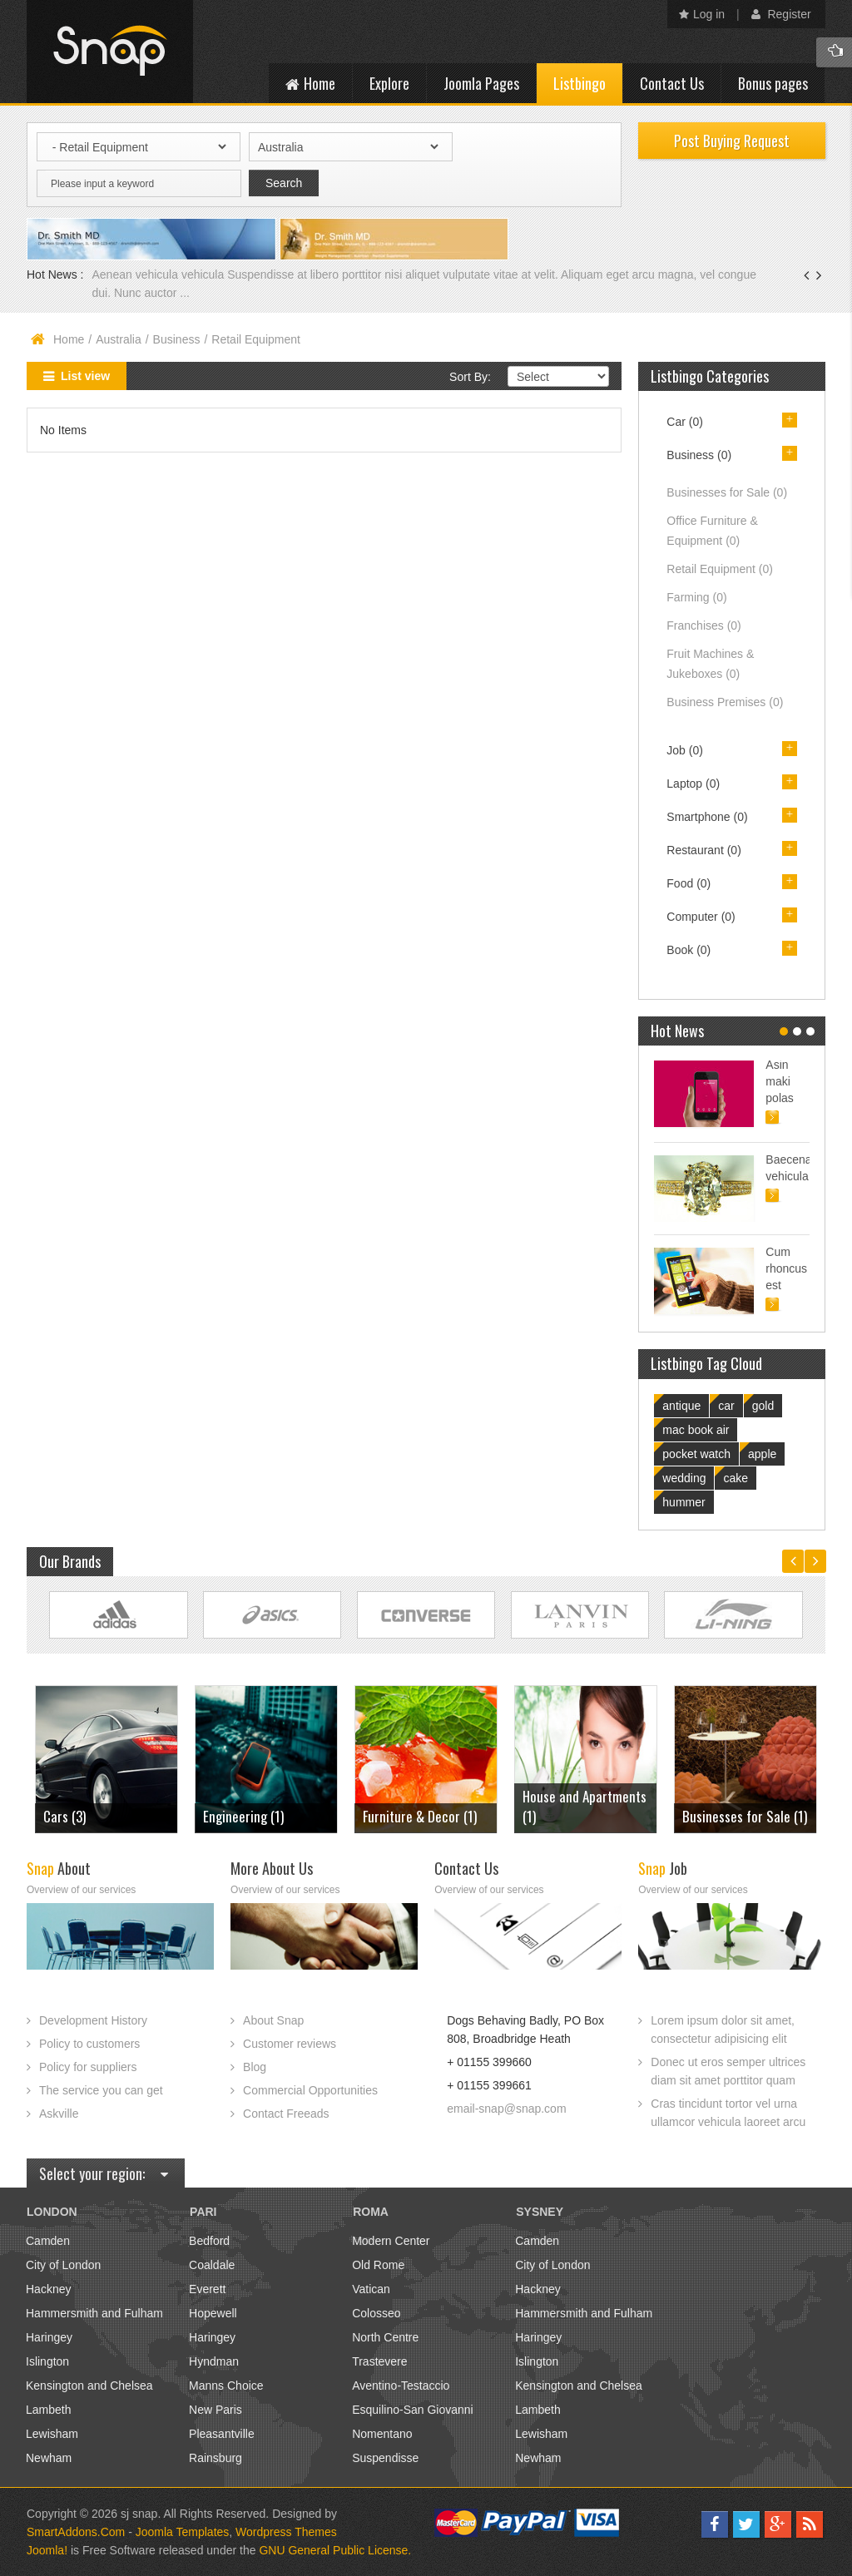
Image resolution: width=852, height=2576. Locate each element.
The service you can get (101, 2090)
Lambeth (48, 2409)
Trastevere (379, 2361)
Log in (702, 14)
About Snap (273, 2020)
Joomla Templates (183, 2532)
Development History (93, 2020)
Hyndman (214, 2361)
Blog (254, 2067)
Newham (49, 2458)
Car (684, 421)
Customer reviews (289, 2043)
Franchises (703, 625)
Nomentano (382, 2433)
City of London (63, 2265)
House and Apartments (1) (584, 1806)
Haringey (49, 2337)
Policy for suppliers (88, 2067)
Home (68, 339)
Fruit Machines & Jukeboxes (710, 663)
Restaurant (703, 850)
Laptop (693, 783)
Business (177, 339)
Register (781, 14)
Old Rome (378, 2265)
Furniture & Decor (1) (420, 1816)
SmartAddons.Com (76, 2532)
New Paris (215, 2409)
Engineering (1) (243, 1816)
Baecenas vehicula (787, 1168)
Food (688, 883)
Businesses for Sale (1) (744, 1816)
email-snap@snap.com (506, 2108)
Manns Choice (226, 2385)
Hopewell (213, 2313)
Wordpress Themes (286, 2532)
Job (684, 750)
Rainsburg (215, 2458)
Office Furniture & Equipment (711, 530)
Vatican (371, 2289)
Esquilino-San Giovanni (412, 2409)
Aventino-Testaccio (400, 2385)
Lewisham (52, 2433)
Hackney (48, 2289)
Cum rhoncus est (786, 1268)
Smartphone (706, 816)
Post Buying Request (732, 140)
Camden (48, 2240)
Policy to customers (89, 2043)
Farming (696, 597)
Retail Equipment (719, 569)
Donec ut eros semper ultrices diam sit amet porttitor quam (728, 2071)
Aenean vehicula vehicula (159, 274)
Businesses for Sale (726, 492)
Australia (118, 339)
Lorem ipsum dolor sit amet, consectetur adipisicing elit (723, 2029)
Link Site (118, 1615)
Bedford (209, 2240)
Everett (207, 2289)
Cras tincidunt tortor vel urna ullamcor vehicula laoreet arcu (728, 2113)
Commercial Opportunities (310, 2090)
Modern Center (390, 2240)
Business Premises (724, 702)
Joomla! (47, 2550)
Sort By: (470, 376)
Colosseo (376, 2313)
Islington (47, 2361)
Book (688, 950)
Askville (58, 2113)
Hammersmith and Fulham (94, 2313)
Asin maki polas (779, 1081)
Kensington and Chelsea (89, 2385)
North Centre (385, 2337)
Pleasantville (222, 2433)
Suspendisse (385, 2458)
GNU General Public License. (335, 2550)
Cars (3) (64, 1816)
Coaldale (212, 2265)
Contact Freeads (286, 2113)
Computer (700, 916)
